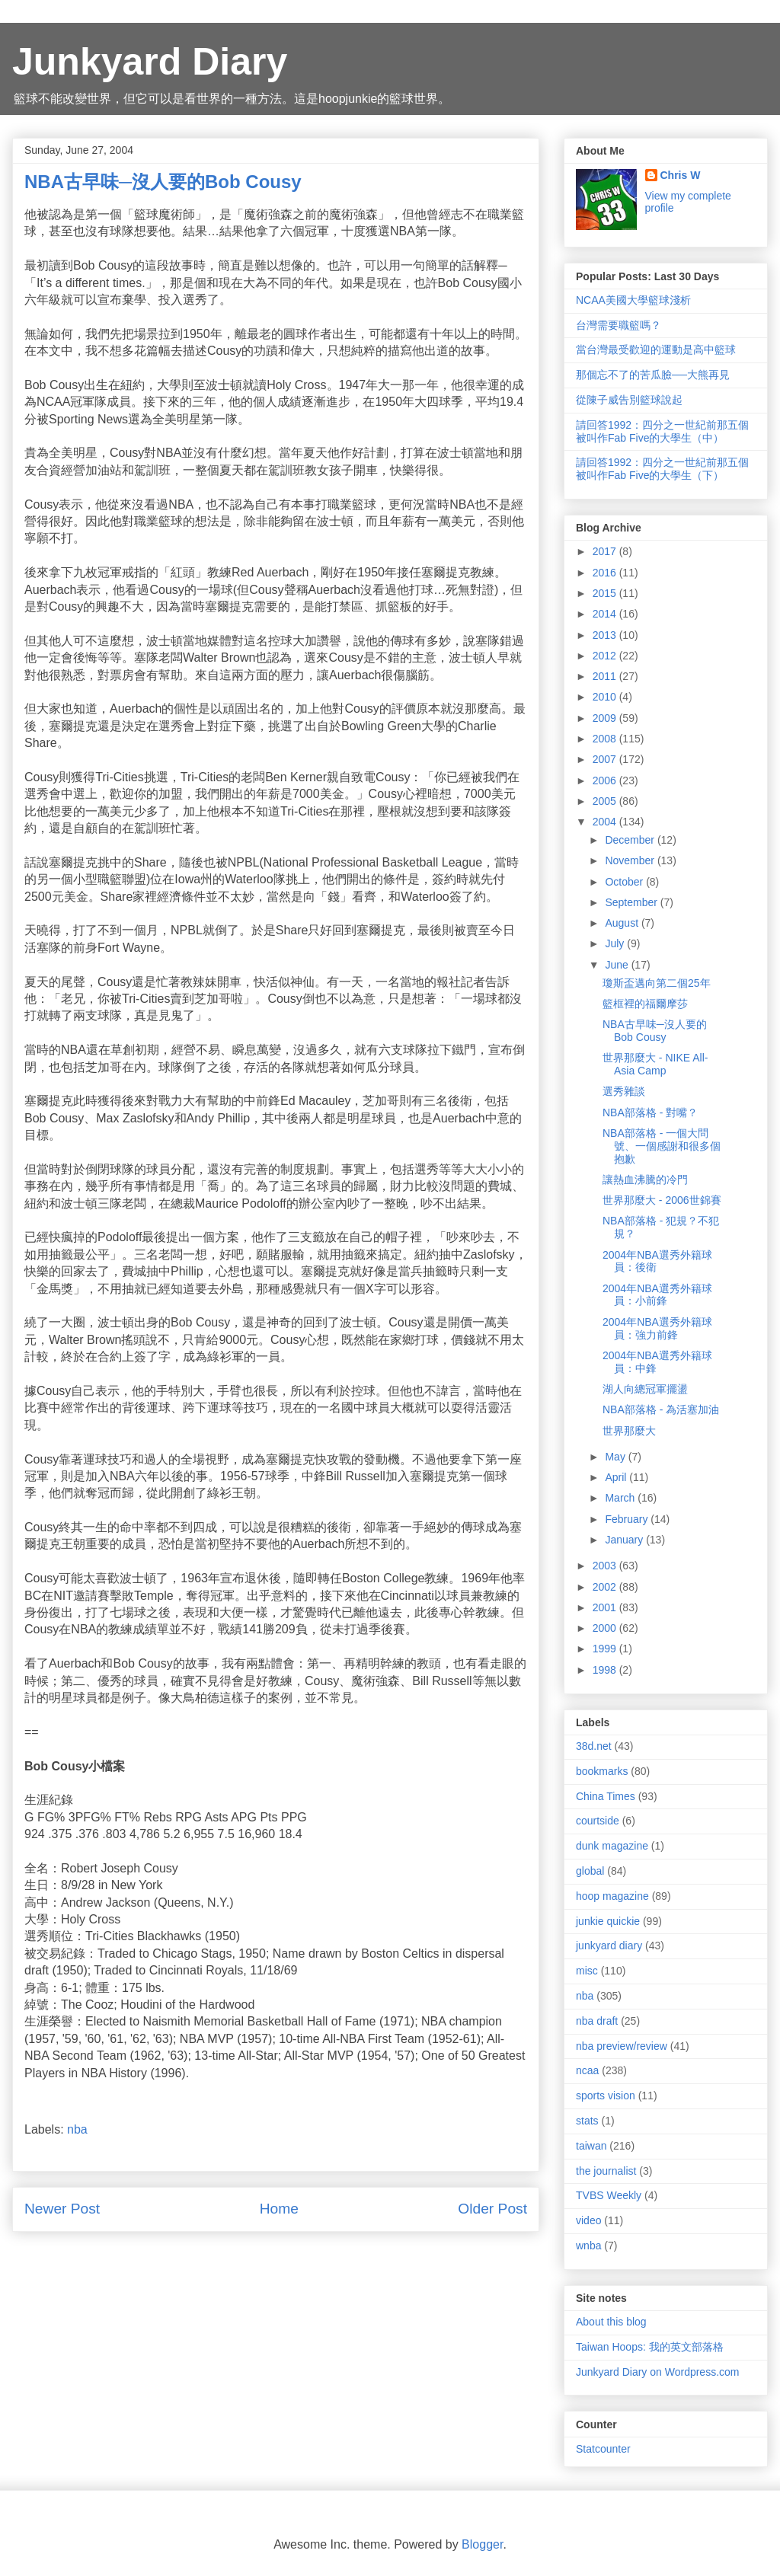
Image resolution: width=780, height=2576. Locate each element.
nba (77, 2129)
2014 (606, 614)
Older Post (492, 2209)
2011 (606, 676)
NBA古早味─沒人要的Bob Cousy (655, 1030)
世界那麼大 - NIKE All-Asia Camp (655, 1064)
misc (587, 1971)
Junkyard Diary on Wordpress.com (657, 2372)
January (625, 1540)
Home (279, 2209)
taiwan (591, 2146)
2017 (606, 551)
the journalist (606, 2171)
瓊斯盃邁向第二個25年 (657, 983)
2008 (606, 739)
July (616, 943)
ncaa (587, 2070)
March (621, 1498)
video (588, 2220)
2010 (606, 697)
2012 (606, 656)
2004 (606, 822)
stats (587, 2121)
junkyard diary (609, 1945)
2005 (606, 801)
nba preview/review (621, 2046)
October (625, 882)
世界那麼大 (629, 1431)
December (631, 840)
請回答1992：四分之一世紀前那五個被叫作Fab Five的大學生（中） (662, 431)
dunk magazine (612, 1846)
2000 (606, 1628)
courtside (597, 1821)
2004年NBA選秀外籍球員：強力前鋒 (657, 1328)
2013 (606, 635)
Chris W (680, 175)
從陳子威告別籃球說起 (629, 400)
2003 (606, 1565)
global (590, 1871)
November (631, 860)
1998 (606, 1670)
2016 (606, 573)
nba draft (597, 2021)
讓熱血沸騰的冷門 (645, 1179)
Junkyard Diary (149, 61)
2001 (606, 1607)
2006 (606, 780)
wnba (588, 2245)
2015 (606, 593)
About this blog (611, 2322)
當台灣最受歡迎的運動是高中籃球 (656, 349)
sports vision (605, 2095)
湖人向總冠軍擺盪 (645, 1389)
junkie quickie (608, 1921)
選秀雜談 (624, 1091)
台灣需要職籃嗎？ (618, 325)
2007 (606, 759)
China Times (605, 1796)
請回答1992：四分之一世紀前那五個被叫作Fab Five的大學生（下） (662, 468)
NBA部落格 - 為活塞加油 (661, 1409)
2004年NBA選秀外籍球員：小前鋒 (657, 1294)
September (632, 902)
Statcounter (603, 2449)
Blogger (482, 2544)
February (628, 1519)
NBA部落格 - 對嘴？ (650, 1112)
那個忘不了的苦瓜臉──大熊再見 (653, 375)
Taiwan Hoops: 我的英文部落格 (650, 2347)
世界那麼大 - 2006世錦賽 (662, 1200)
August (623, 923)
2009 (606, 718)
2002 (606, 1587)
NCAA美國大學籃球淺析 (633, 300)
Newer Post (62, 2209)
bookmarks (602, 1771)
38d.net (594, 1746)
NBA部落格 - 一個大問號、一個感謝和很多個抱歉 (662, 1146)
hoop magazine (612, 1896)
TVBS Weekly (608, 2195)
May (616, 1457)
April (617, 1477)
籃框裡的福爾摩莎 (645, 1004)
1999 (606, 1648)
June (618, 965)
